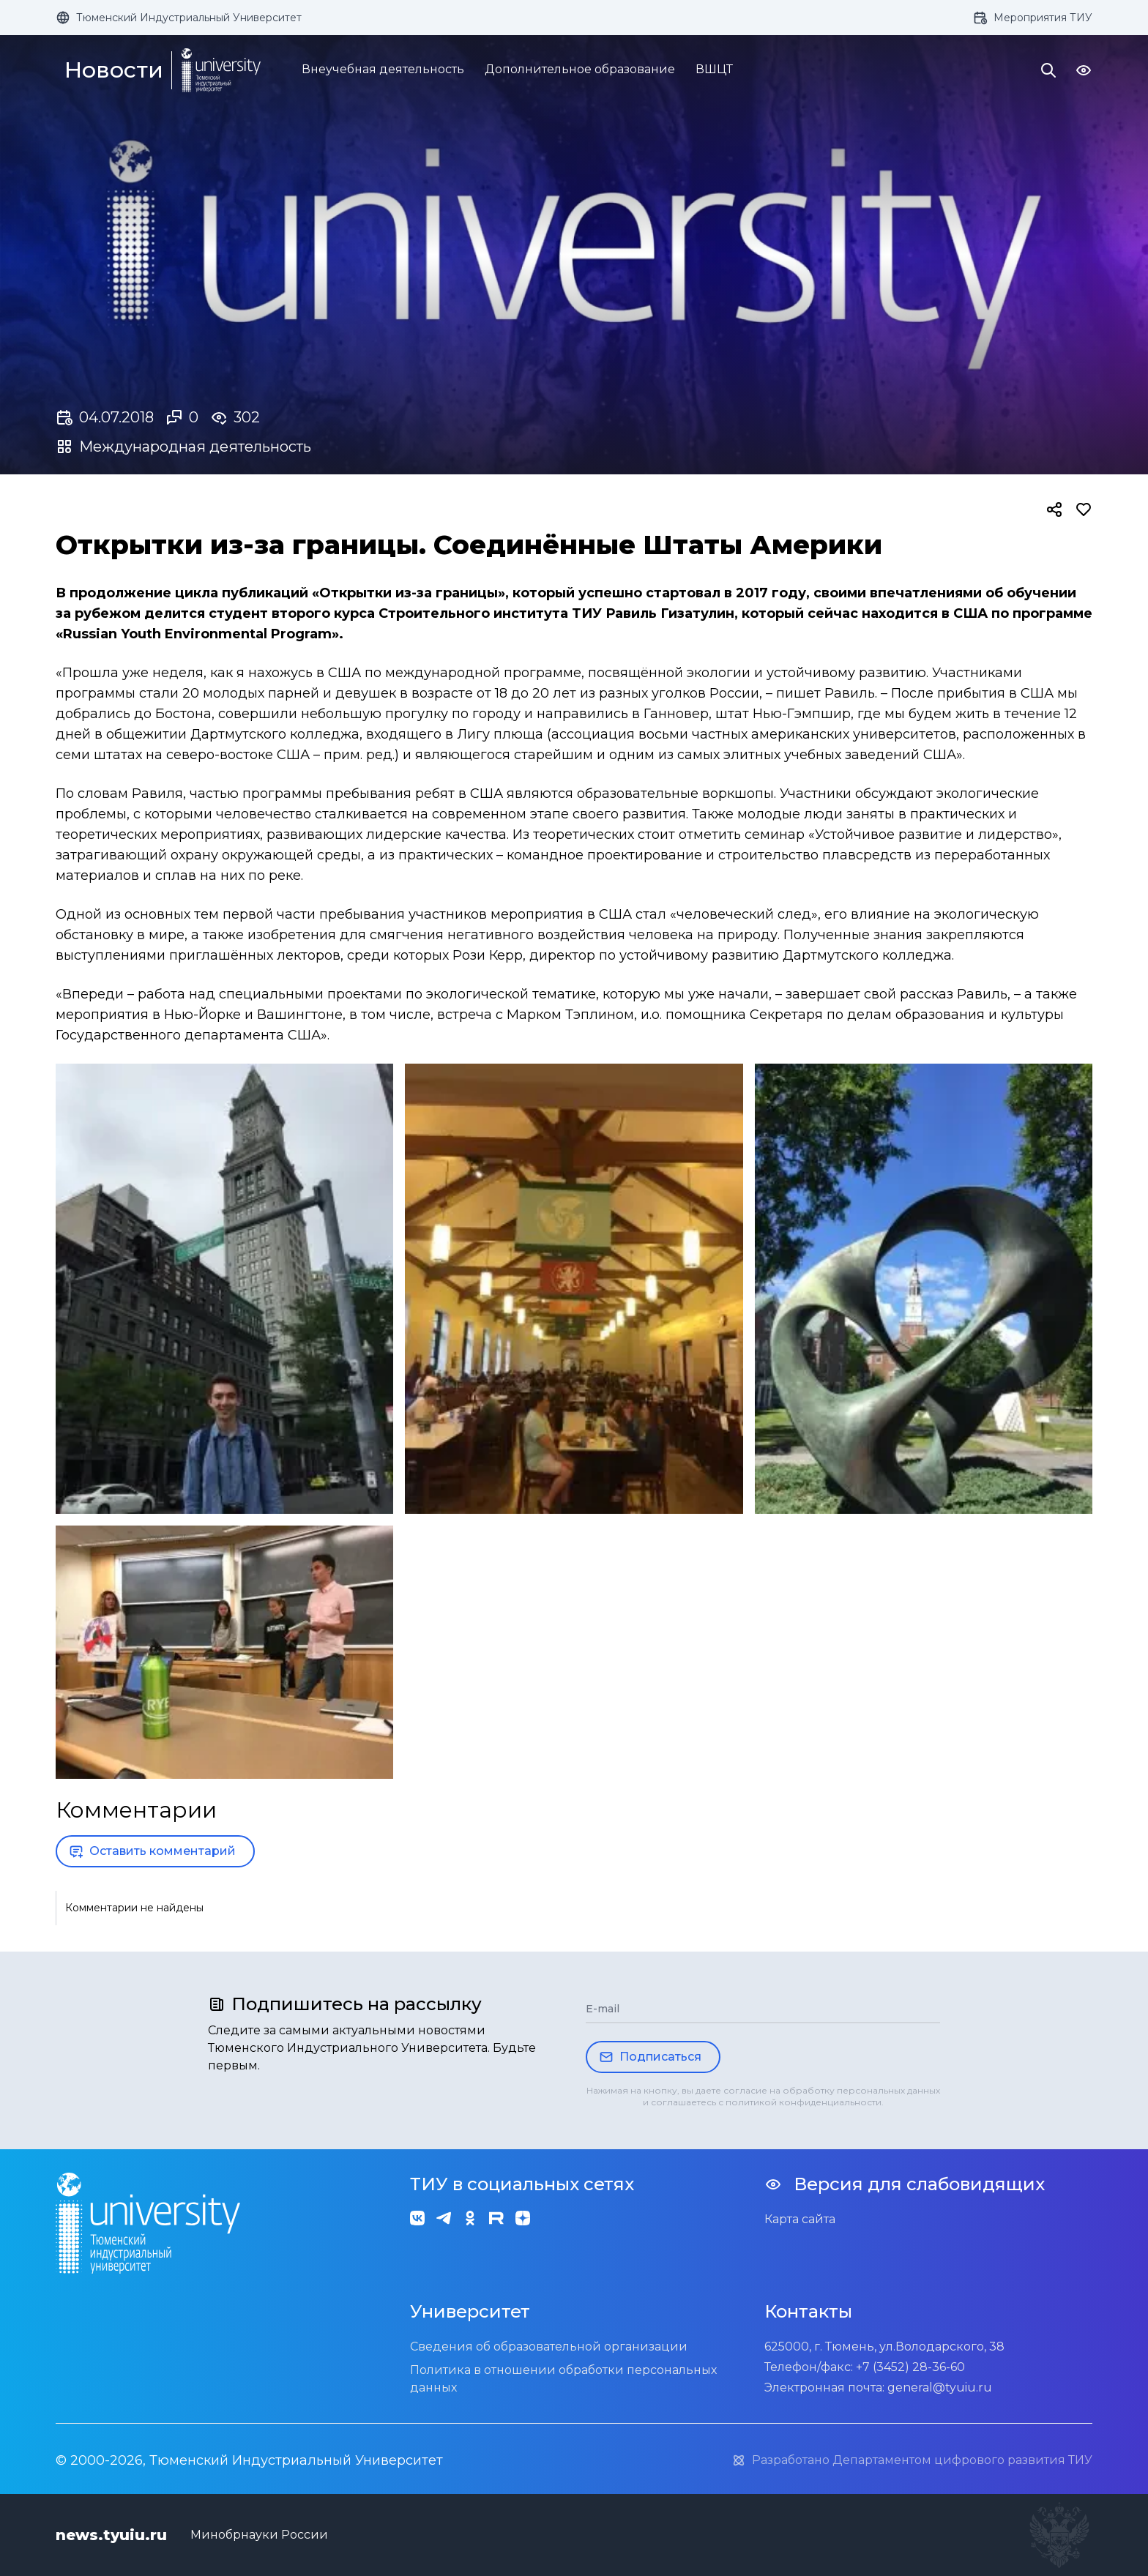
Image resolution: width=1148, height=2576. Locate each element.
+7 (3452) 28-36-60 (910, 2367)
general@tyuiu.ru (939, 2387)
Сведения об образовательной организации (548, 2346)
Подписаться (650, 2057)
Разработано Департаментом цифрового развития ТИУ (911, 2460)
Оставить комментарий (152, 1851)
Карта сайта (799, 2219)
